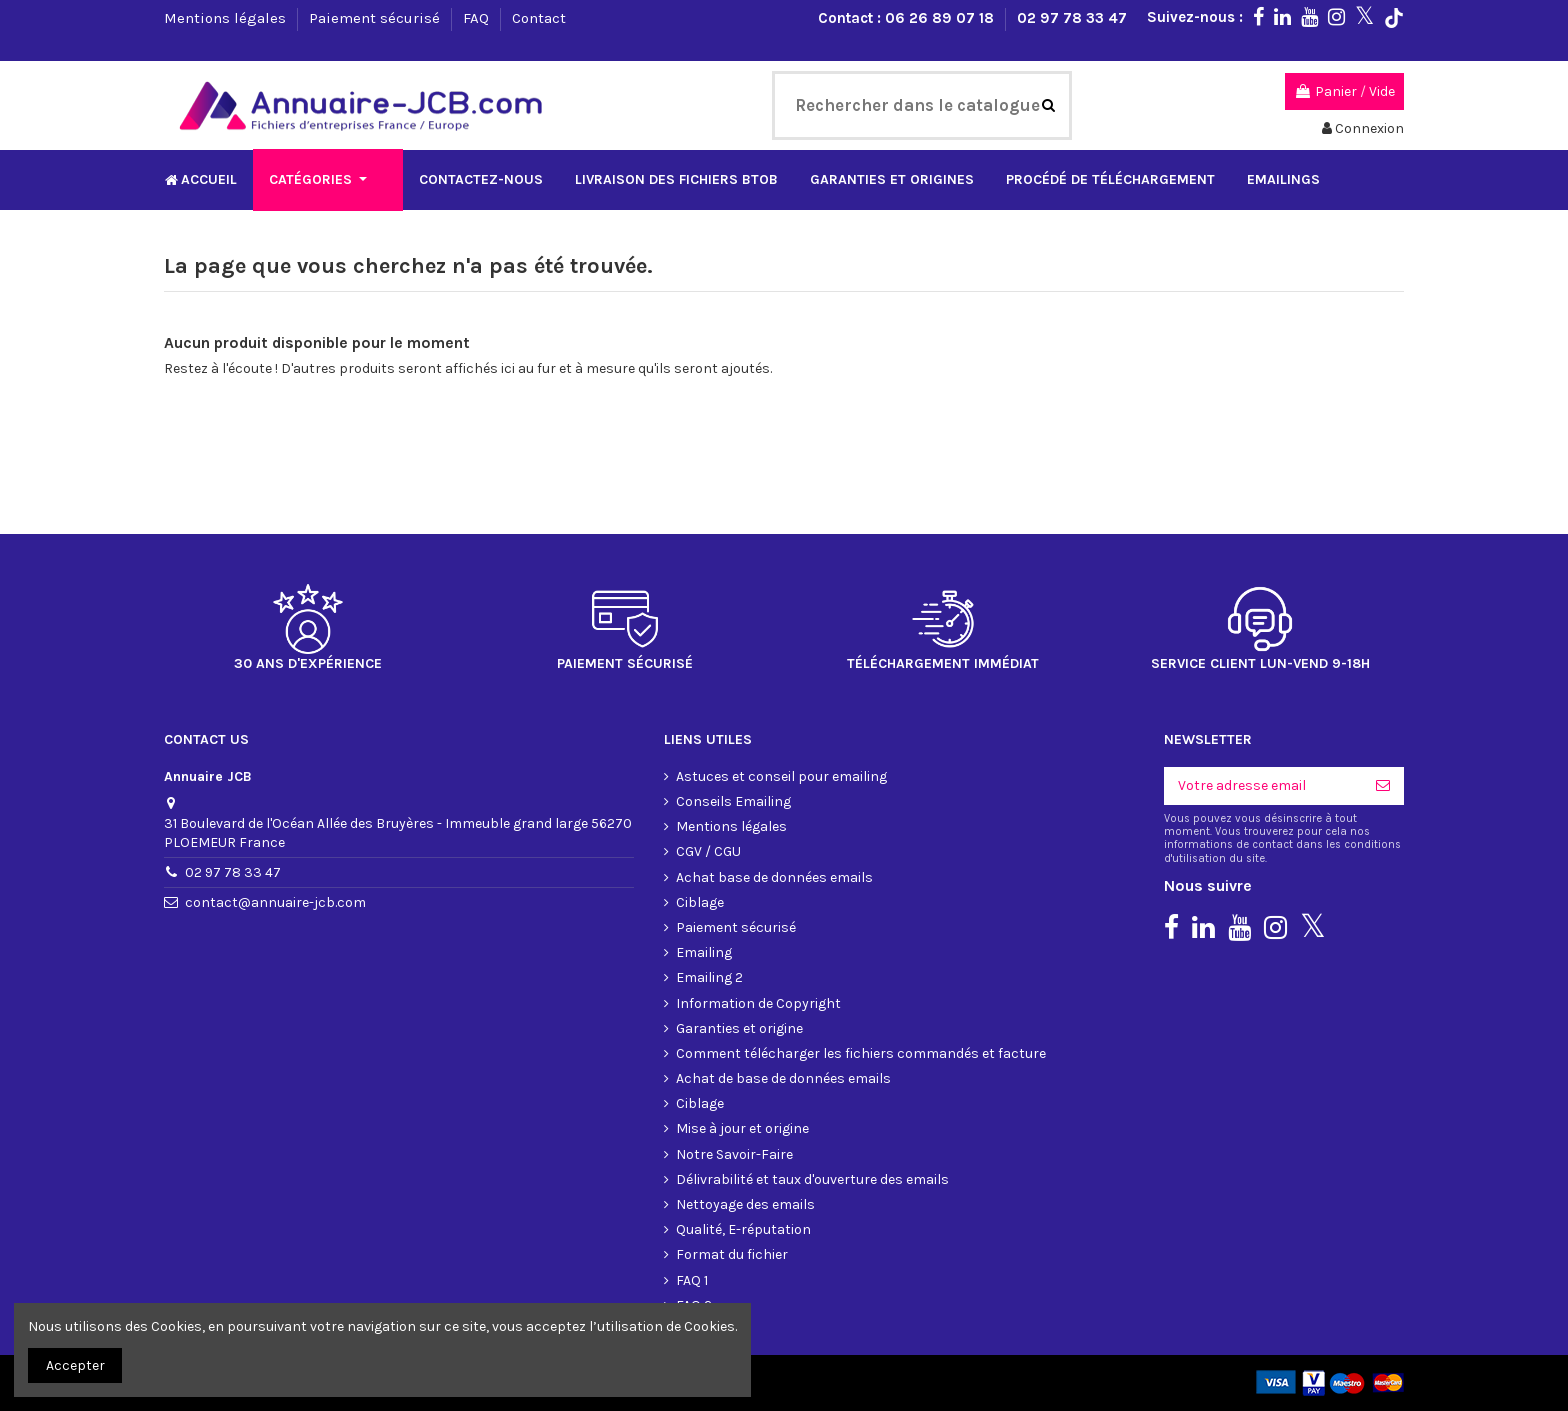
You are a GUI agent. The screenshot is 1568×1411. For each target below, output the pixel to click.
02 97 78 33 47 (1072, 18)
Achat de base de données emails (783, 1078)
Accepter (75, 1365)
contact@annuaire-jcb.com (275, 902)
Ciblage (700, 902)
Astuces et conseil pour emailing (781, 776)
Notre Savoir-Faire (734, 1154)
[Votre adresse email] (1263, 786)
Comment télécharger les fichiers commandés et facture (861, 1053)
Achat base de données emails (774, 877)
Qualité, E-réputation (743, 1229)
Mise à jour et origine (742, 1128)
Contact (539, 18)
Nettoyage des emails (745, 1204)
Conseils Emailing (733, 801)
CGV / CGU (708, 851)
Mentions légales (227, 18)
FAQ (478, 18)
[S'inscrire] (1383, 786)
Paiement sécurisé (376, 18)
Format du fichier (732, 1254)
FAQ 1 (692, 1280)
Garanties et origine (739, 1028)
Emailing (704, 952)
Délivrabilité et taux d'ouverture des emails (812, 1179)
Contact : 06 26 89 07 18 (908, 18)
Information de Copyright (758, 1003)
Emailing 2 (709, 977)
